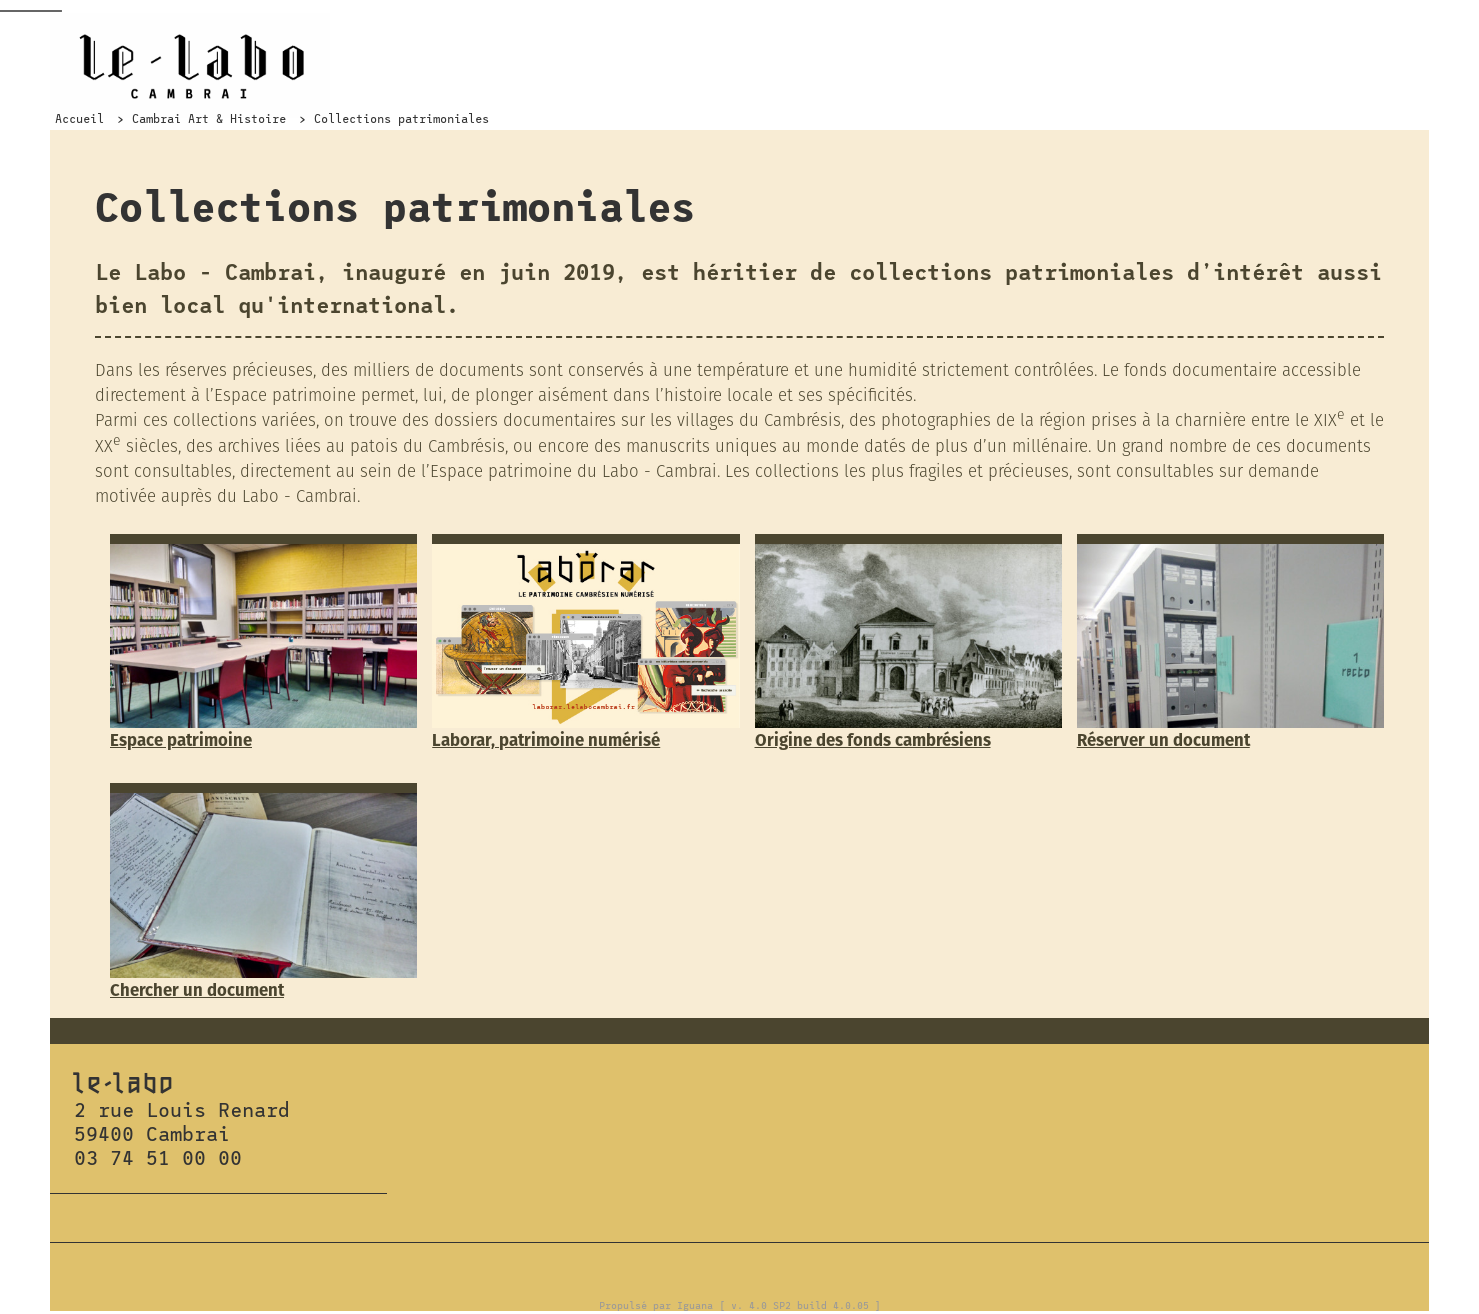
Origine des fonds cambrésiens (873, 740)
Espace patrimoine (181, 740)
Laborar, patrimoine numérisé (546, 740)
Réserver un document (1163, 740)
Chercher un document (197, 990)
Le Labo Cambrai (190, 65)
